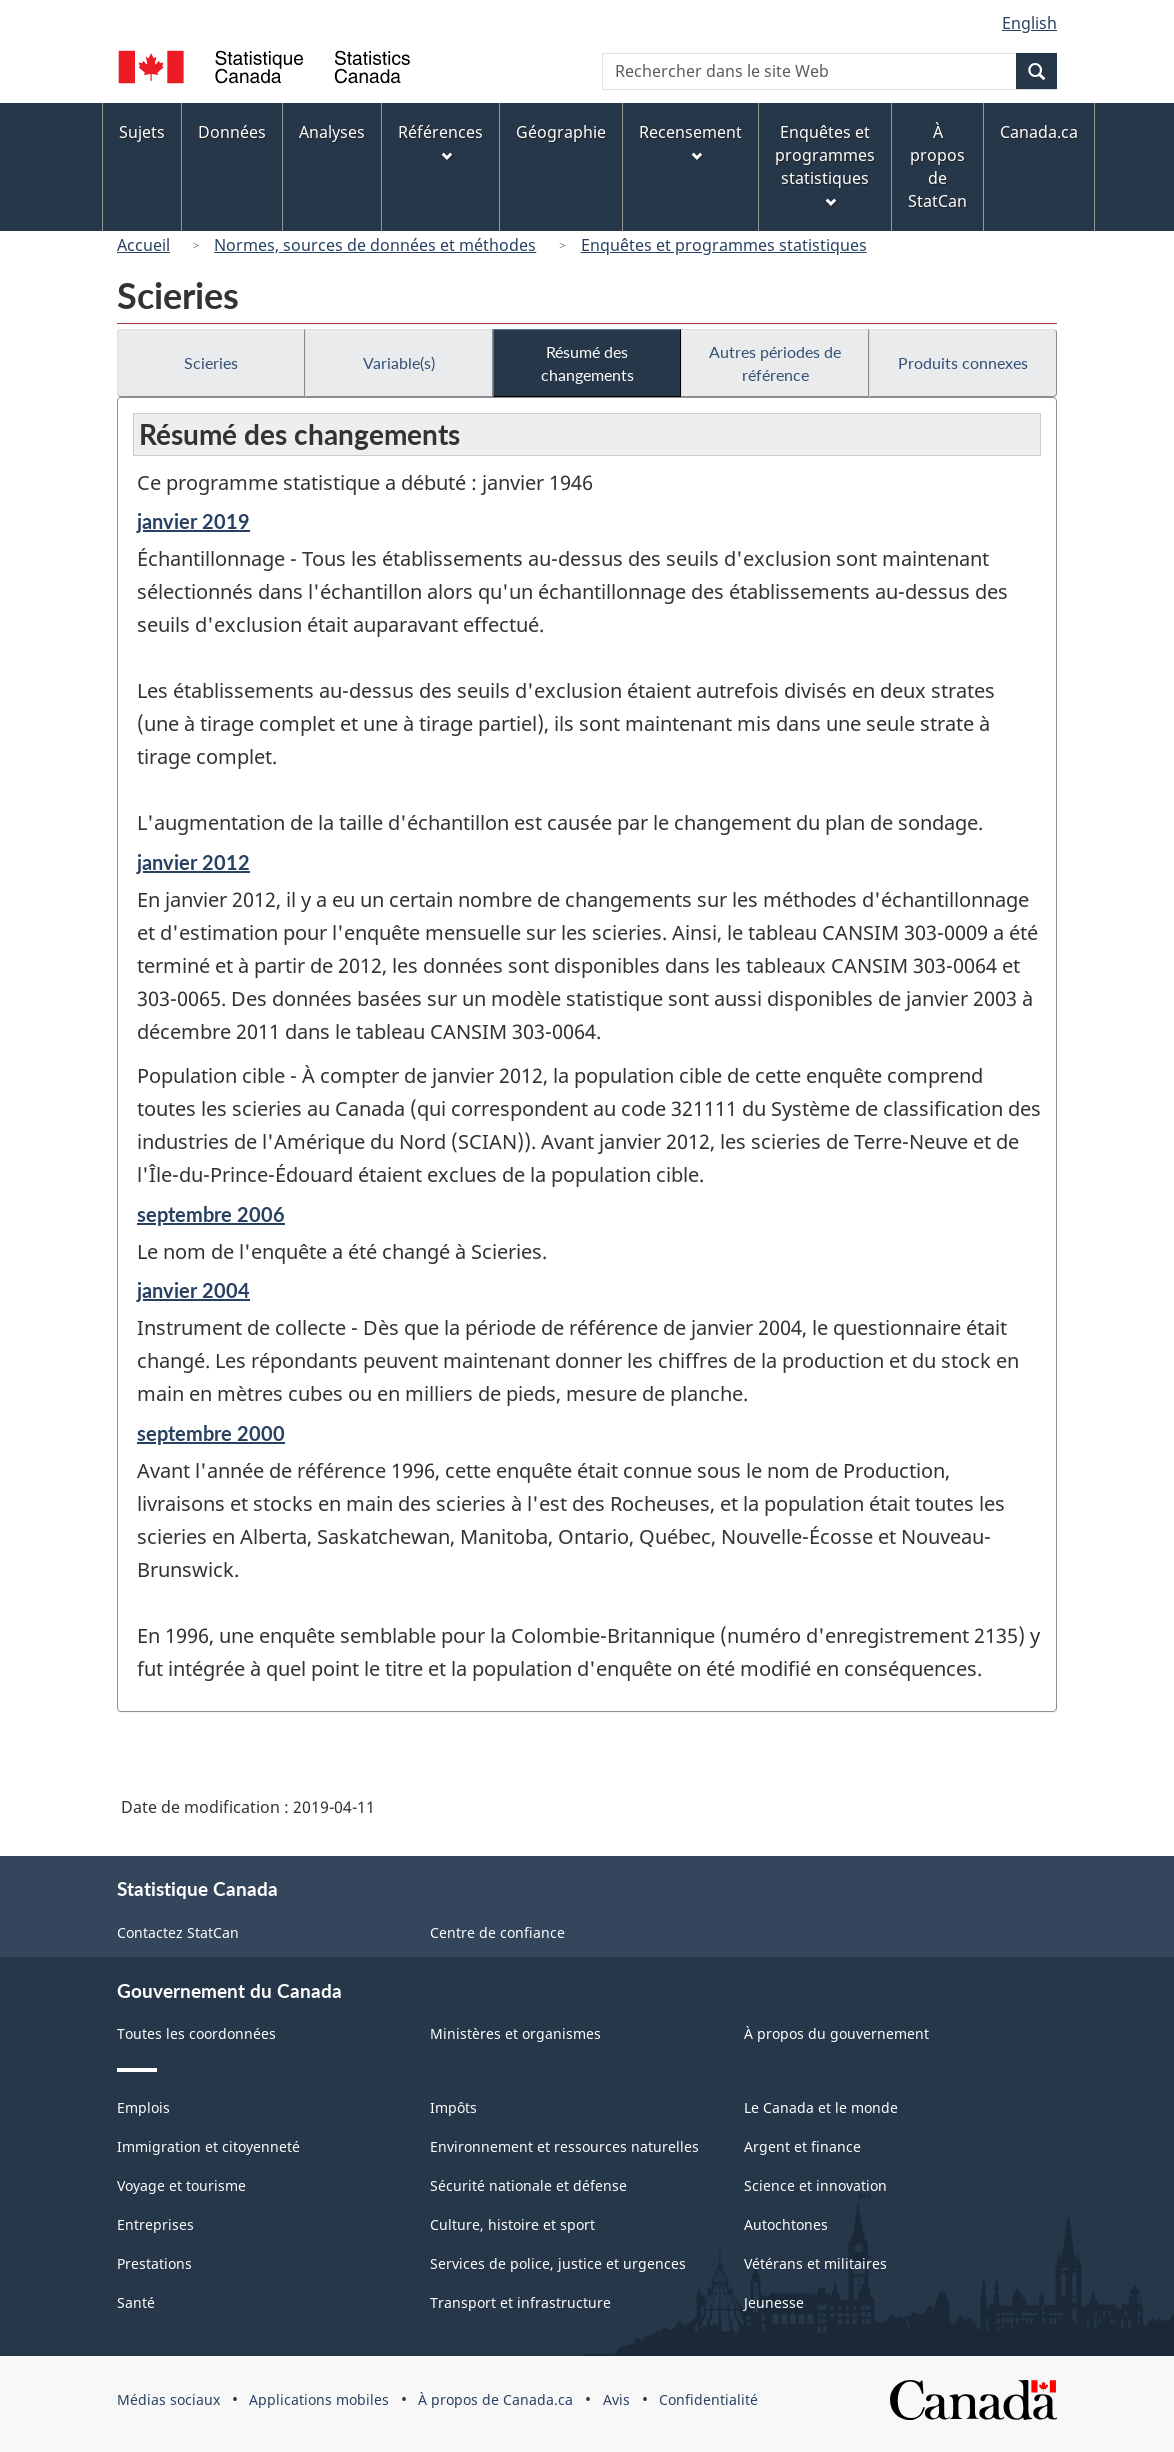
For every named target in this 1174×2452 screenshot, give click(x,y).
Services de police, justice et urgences (558, 2263)
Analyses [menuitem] (332, 132)
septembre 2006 (211, 1214)
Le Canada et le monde (821, 2107)
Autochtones (786, 2224)
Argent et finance (802, 2146)
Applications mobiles (319, 2399)
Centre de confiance (497, 1932)
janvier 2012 (193, 862)
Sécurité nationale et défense (528, 2185)
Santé (136, 2302)
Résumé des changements (587, 363)
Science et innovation (815, 2185)
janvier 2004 (193, 1290)
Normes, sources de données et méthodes (375, 245)
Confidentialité (708, 2399)
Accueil (143, 245)
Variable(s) (399, 362)
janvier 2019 (193, 521)
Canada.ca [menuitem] (1039, 132)
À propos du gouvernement (836, 2033)
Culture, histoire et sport (512, 2224)
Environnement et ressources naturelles (564, 2146)
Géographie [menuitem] (561, 132)
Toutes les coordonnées (196, 2033)
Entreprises (155, 2224)
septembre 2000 (211, 1433)
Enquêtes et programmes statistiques (724, 245)
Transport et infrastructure (520, 2302)
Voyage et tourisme (181, 2185)
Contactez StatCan (178, 1932)
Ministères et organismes (515, 2033)
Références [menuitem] (440, 141)
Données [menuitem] (232, 132)
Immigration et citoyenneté (208, 2146)
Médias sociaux (168, 2399)
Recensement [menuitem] (690, 141)
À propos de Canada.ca (495, 2399)
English (1029, 23)
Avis (616, 2399)
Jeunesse (774, 2302)
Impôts (453, 2107)
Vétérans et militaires (815, 2263)
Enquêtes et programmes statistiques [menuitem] (825, 164)
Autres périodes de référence (775, 363)
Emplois (143, 2107)
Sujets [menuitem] (142, 132)
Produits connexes (963, 362)
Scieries (211, 362)
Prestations (154, 2263)
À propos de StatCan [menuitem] (937, 166)
